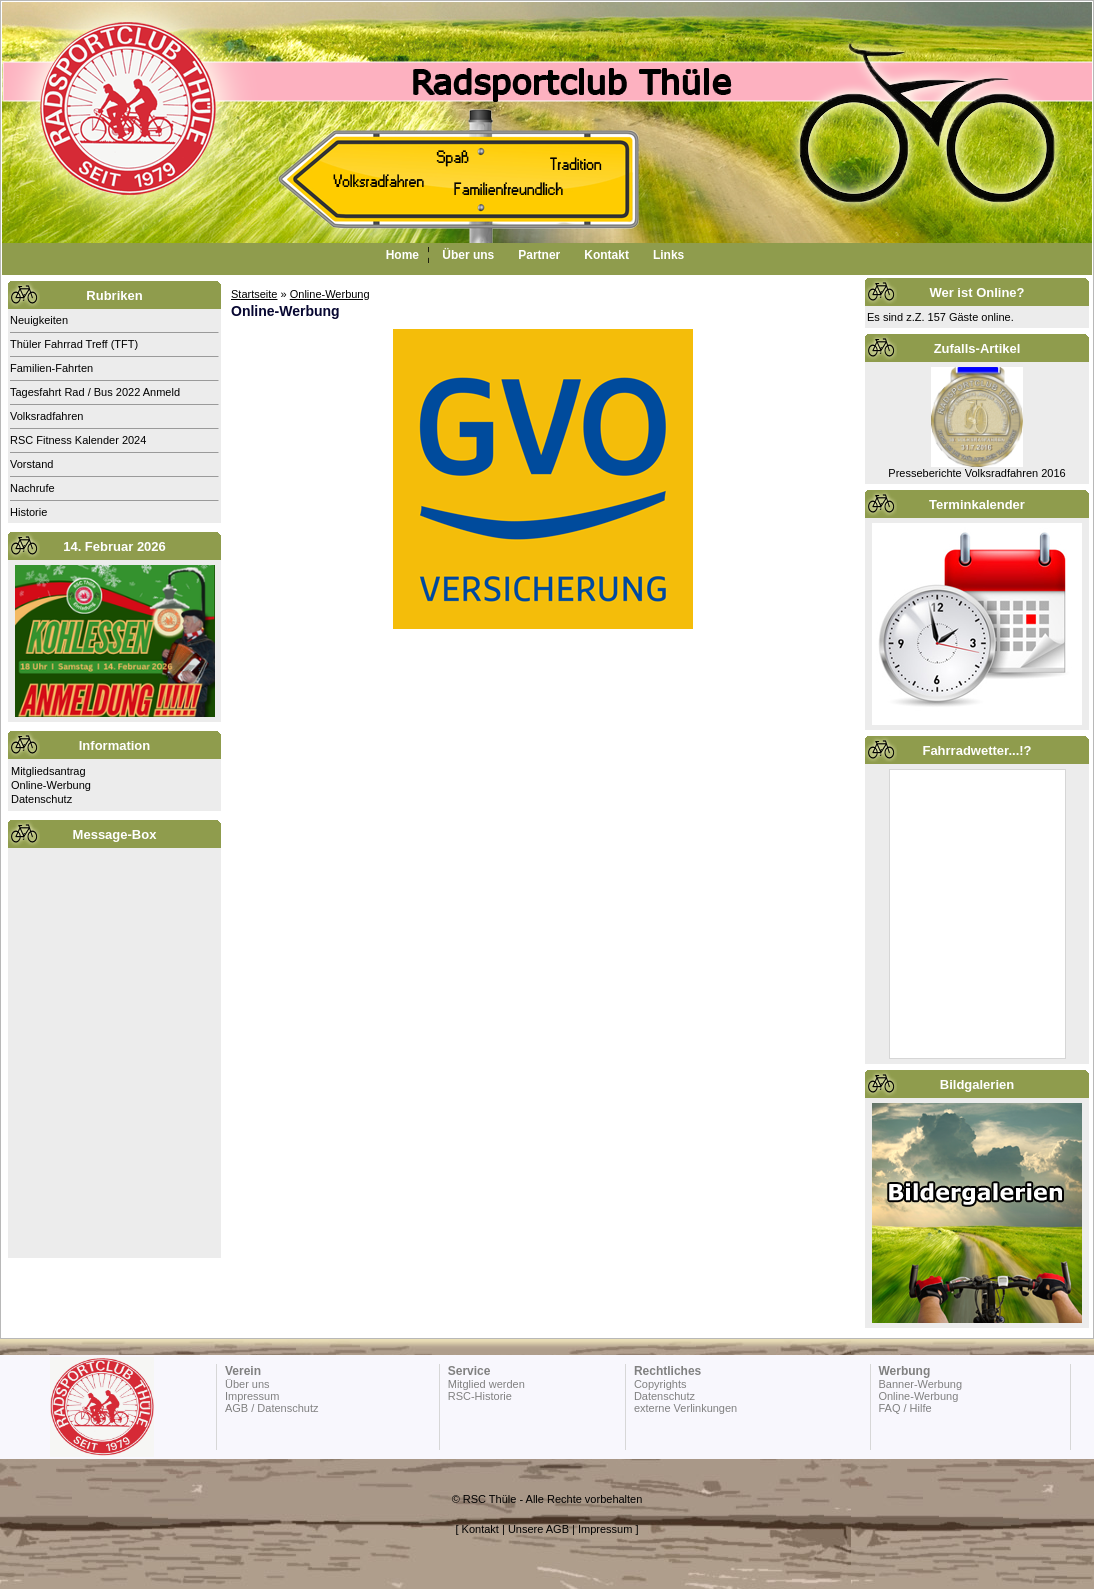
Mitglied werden (486, 1384)
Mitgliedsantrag (48, 771)
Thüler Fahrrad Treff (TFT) (74, 344)
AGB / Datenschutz (272, 1408)
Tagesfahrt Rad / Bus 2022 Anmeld (95, 392)
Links (668, 255)
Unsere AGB (538, 1529)
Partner (539, 255)
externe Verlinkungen (685, 1408)
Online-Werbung (51, 785)
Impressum (252, 1396)
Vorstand (31, 464)
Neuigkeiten (39, 320)
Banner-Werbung (920, 1384)
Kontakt (606, 255)
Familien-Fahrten (51, 368)
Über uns (468, 255)
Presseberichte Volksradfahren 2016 (976, 473)
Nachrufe (32, 488)
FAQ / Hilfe (904, 1408)
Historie (28, 512)
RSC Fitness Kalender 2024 (78, 440)
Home (402, 255)
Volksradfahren (46, 416)
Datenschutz (41, 799)
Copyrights (660, 1384)
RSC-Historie (480, 1396)
